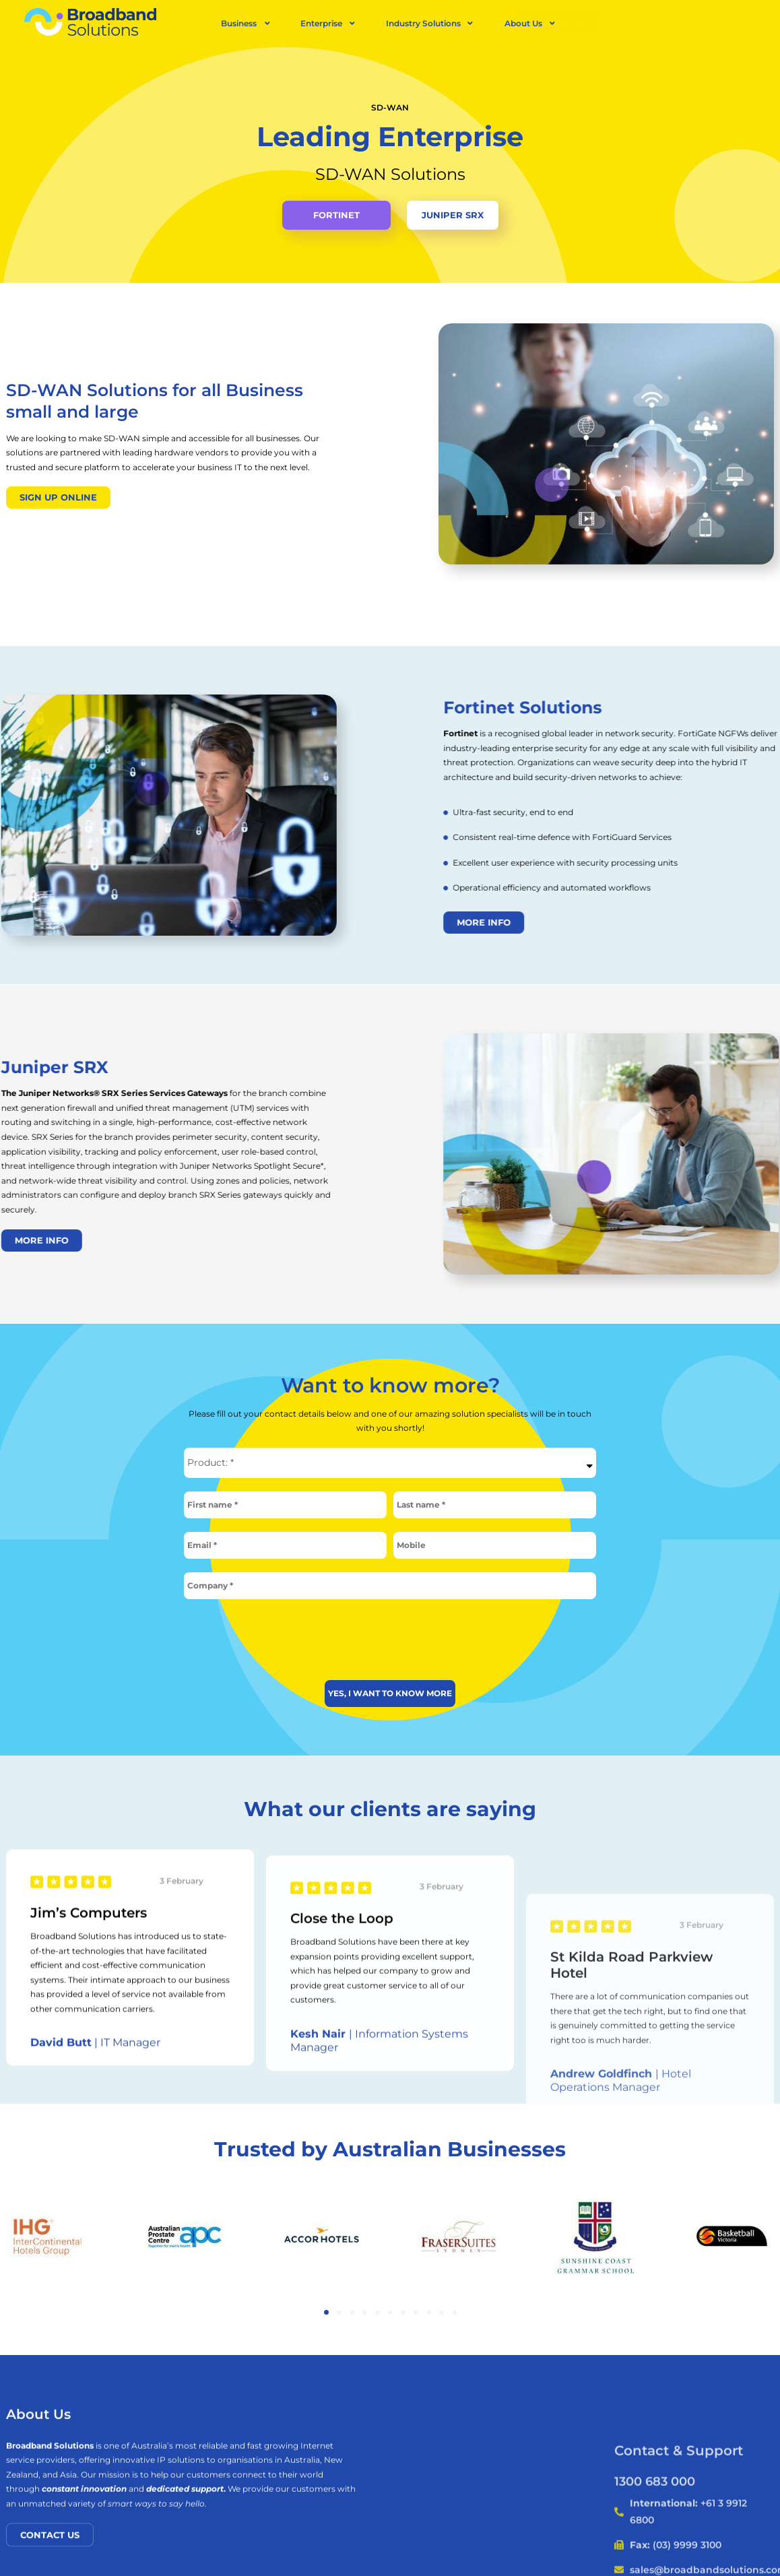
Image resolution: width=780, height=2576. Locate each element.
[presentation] (390, 1635)
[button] (326, 2308)
